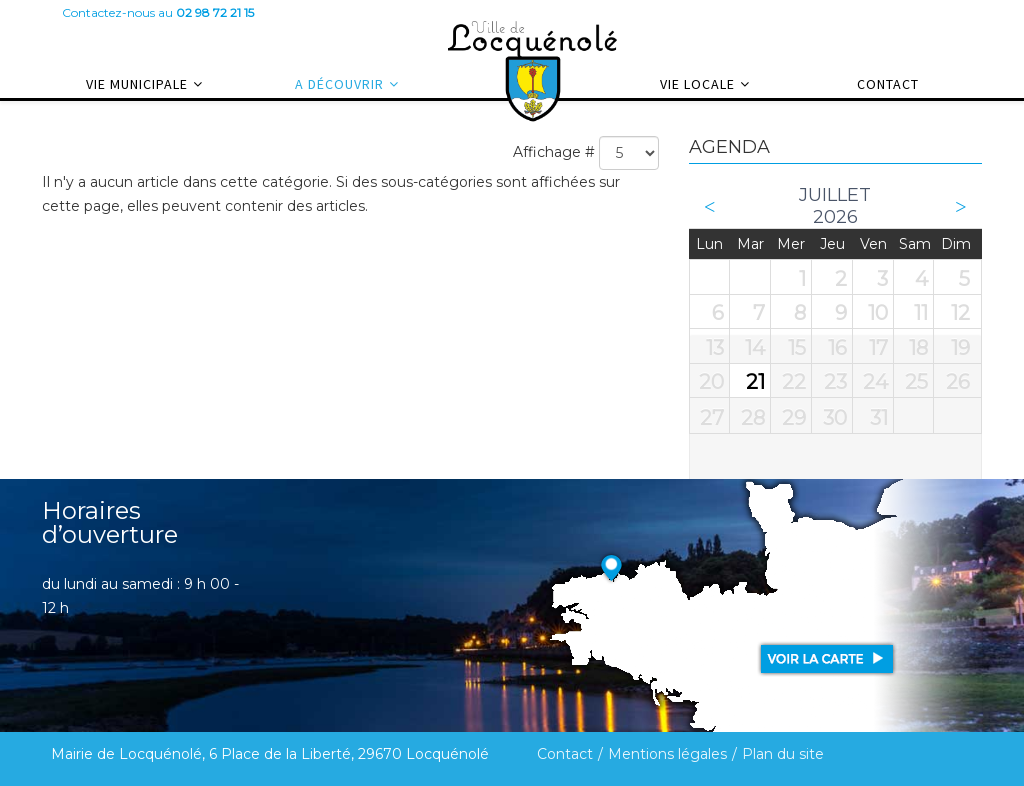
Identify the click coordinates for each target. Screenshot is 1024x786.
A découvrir (339, 84)
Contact (888, 84)
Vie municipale (137, 84)
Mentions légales (667, 754)
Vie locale (697, 84)
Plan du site (783, 754)
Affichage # (554, 152)
